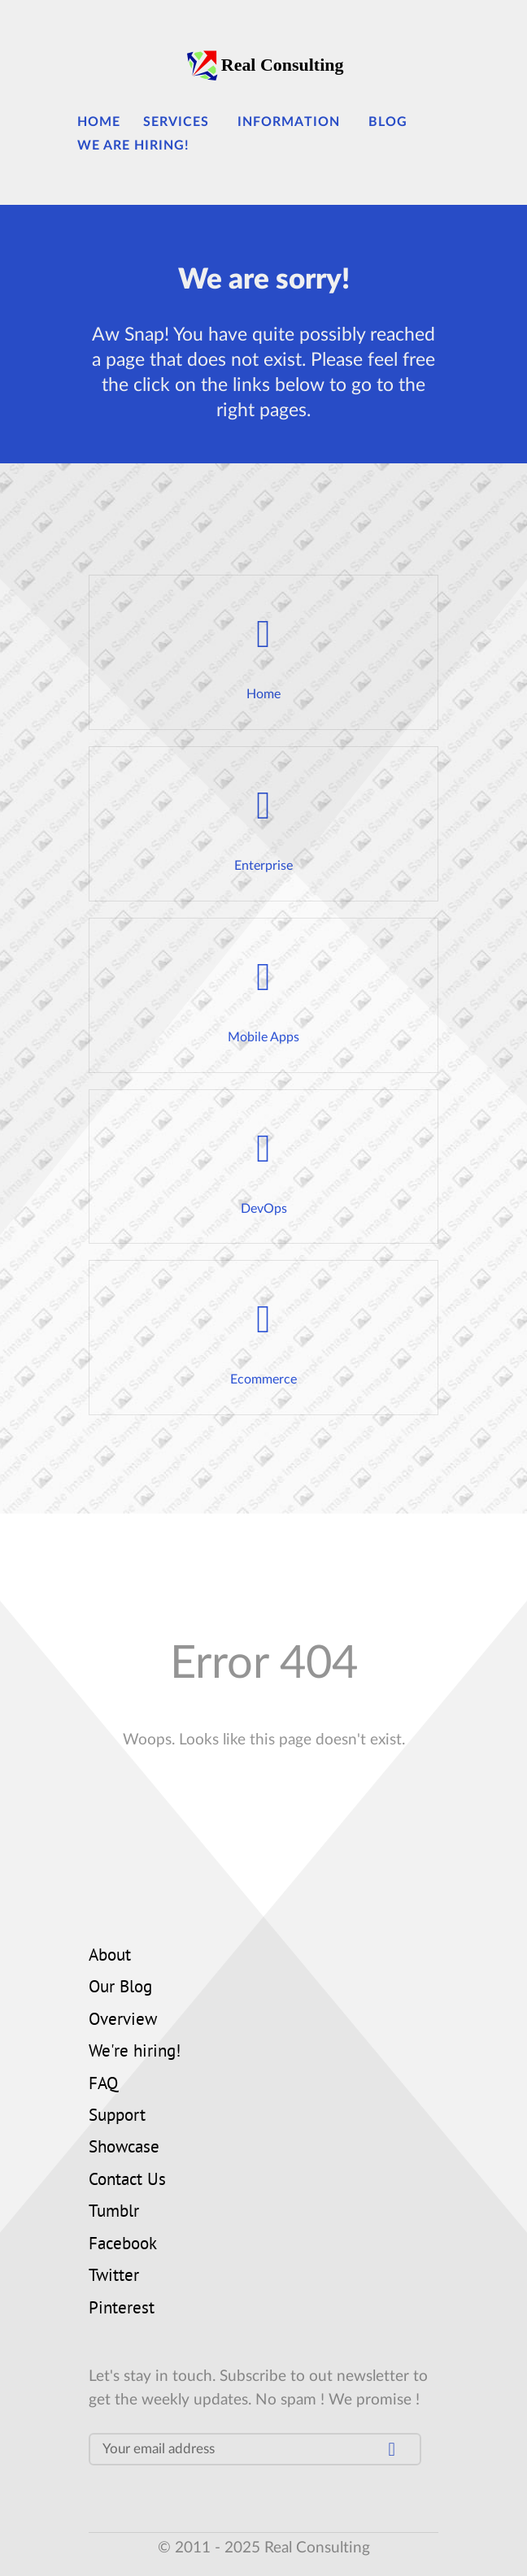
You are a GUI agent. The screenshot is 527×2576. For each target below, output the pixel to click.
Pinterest (122, 2309)
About (110, 1956)
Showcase (124, 2148)
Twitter (114, 2276)
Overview (123, 2020)
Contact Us (127, 2181)
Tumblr (114, 2212)
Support (117, 2116)
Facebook (123, 2245)
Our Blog (120, 1988)
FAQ (103, 2085)
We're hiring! (135, 2052)
